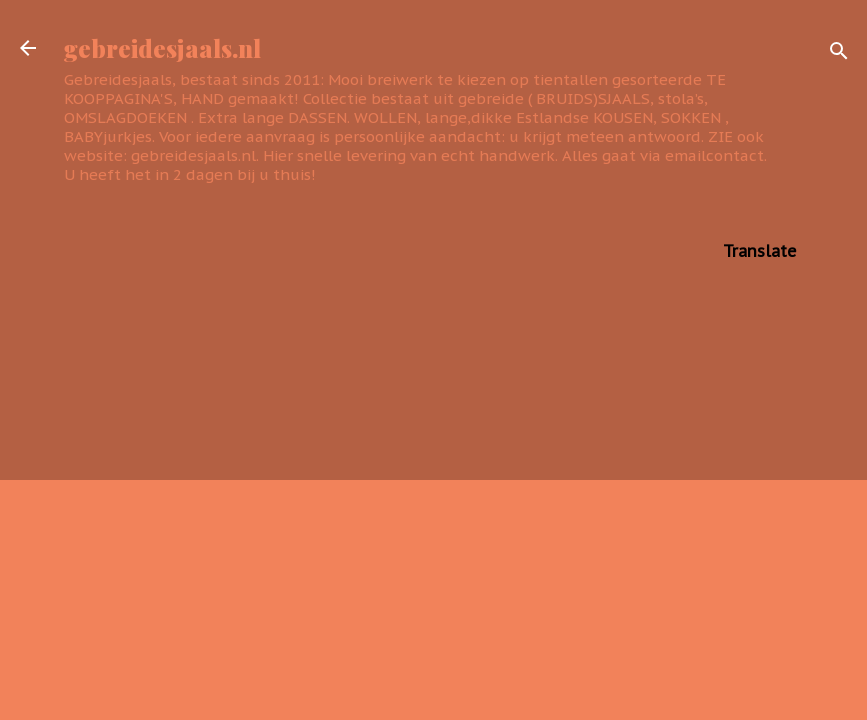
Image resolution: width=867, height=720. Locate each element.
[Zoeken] (839, 54)
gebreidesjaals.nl (162, 48)
